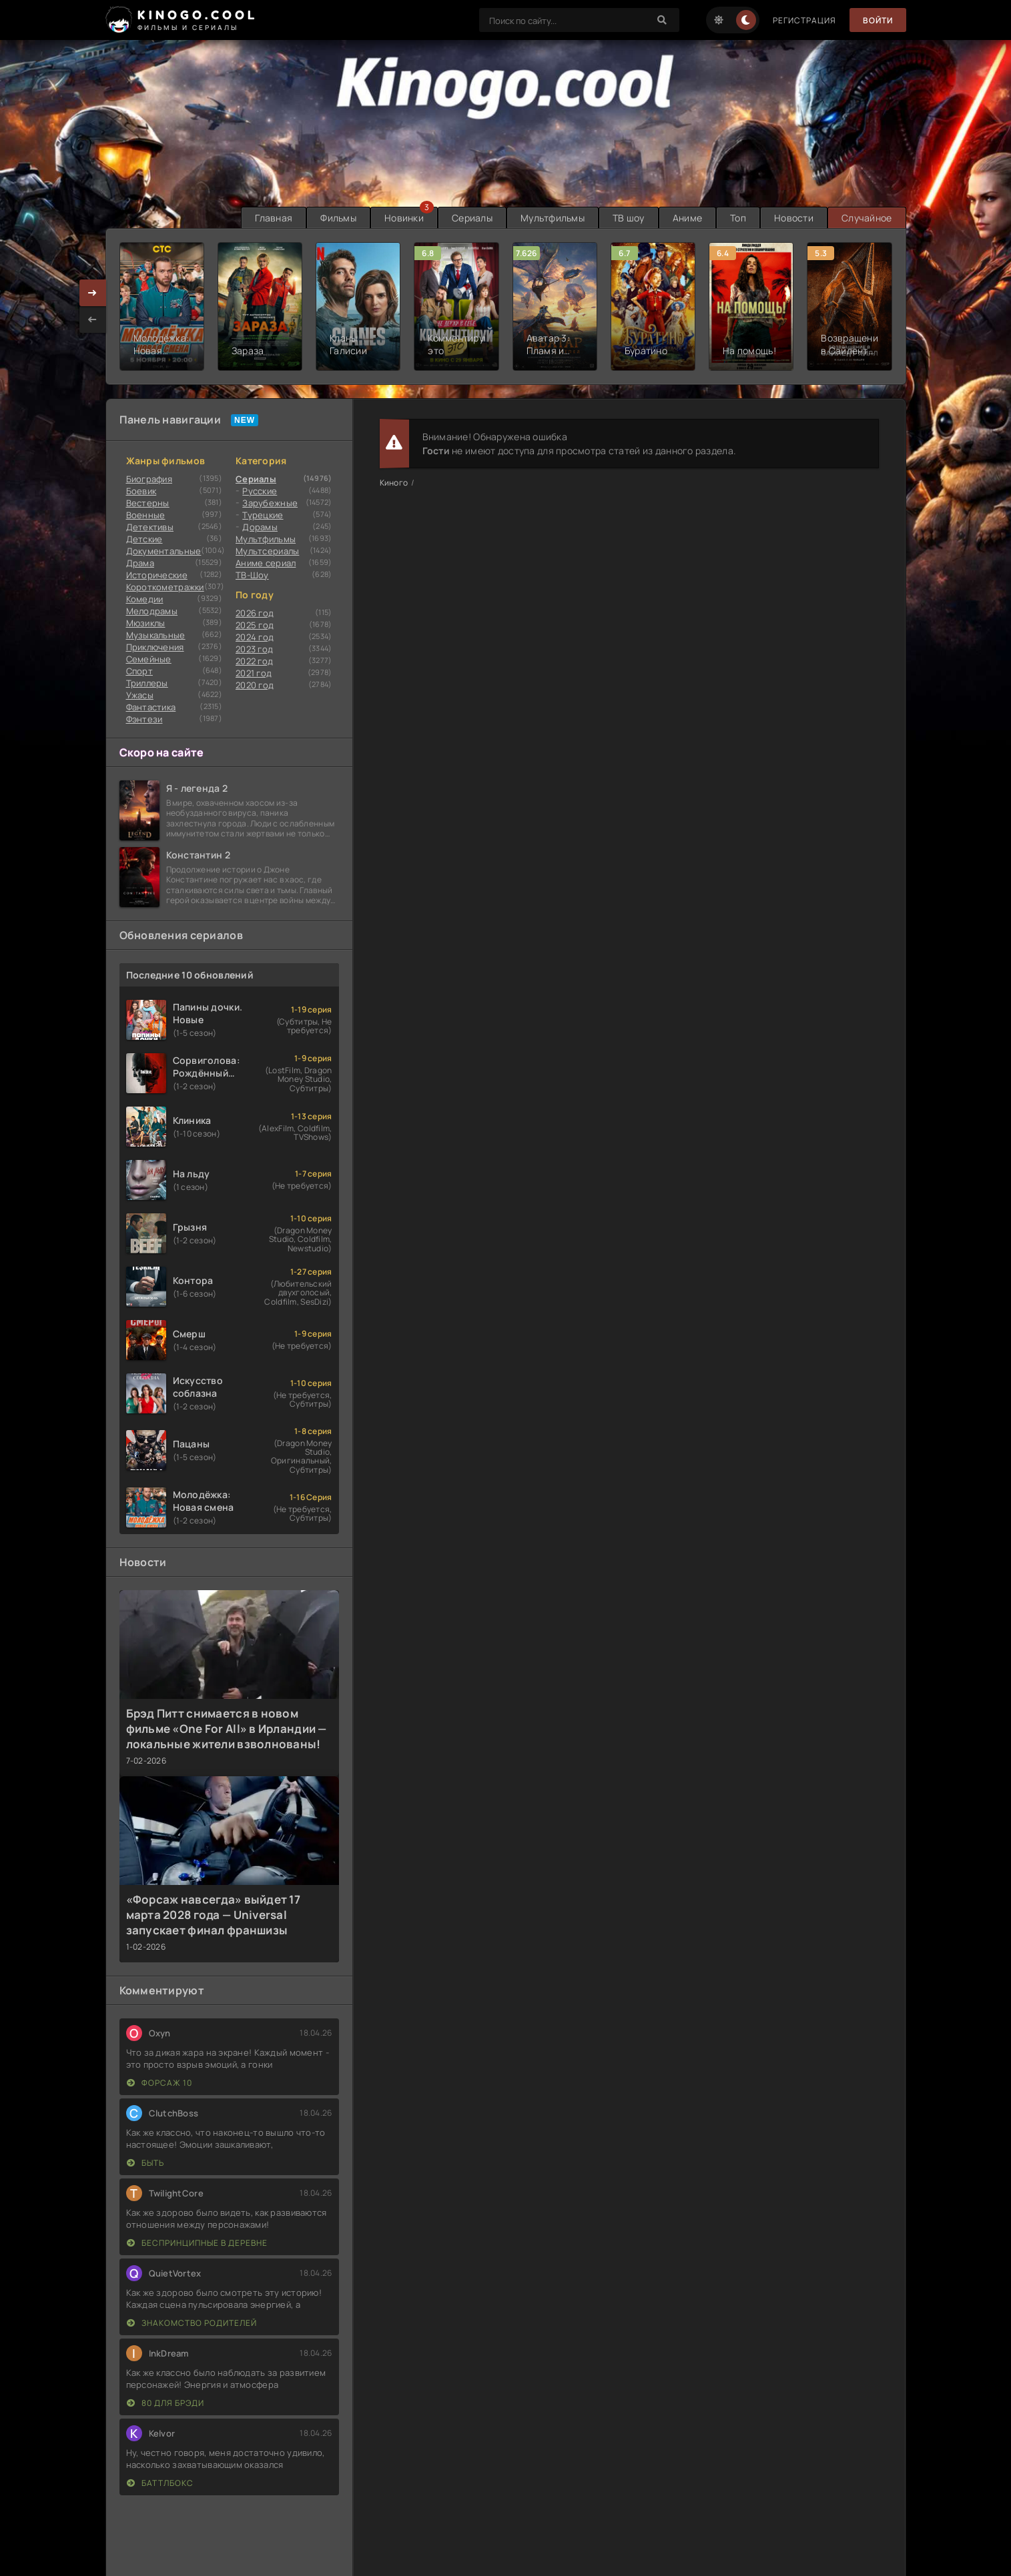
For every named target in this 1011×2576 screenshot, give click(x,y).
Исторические (157, 575)
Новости (793, 217)
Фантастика (151, 707)
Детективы (150, 527)
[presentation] (92, 319)
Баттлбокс (160, 2483)
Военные (145, 515)
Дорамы (260, 527)
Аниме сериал (266, 563)
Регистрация (804, 20)
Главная (273, 217)
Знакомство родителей (192, 2323)
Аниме (687, 217)
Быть (145, 2162)
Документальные (164, 551)
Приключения (155, 647)
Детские (144, 539)
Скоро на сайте (161, 752)
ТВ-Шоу (252, 575)
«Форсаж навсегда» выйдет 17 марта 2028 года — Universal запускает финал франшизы (213, 1915)
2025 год (255, 625)
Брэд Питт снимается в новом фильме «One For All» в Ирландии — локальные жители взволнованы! (226, 1729)
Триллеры (147, 683)
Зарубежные (270, 503)
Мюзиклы (145, 623)
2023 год (254, 649)
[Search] (662, 20)
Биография (149, 479)
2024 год (255, 637)
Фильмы (338, 217)
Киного (394, 482)
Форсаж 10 (159, 2082)
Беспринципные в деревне (197, 2242)
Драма (140, 563)
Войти (878, 20)
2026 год (255, 613)
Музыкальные (156, 635)
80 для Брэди (165, 2403)
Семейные (149, 659)
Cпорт (139, 671)
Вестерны (148, 503)
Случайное (866, 217)
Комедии (144, 599)
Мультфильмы (553, 217)
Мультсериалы (267, 551)
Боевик (141, 491)
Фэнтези (144, 719)
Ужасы (139, 695)
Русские (259, 491)
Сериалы (472, 217)
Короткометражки (165, 587)
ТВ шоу (629, 217)
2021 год (254, 673)
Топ (738, 217)
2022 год (254, 661)
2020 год (255, 685)
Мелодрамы (152, 611)
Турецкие (262, 515)
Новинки (404, 217)
